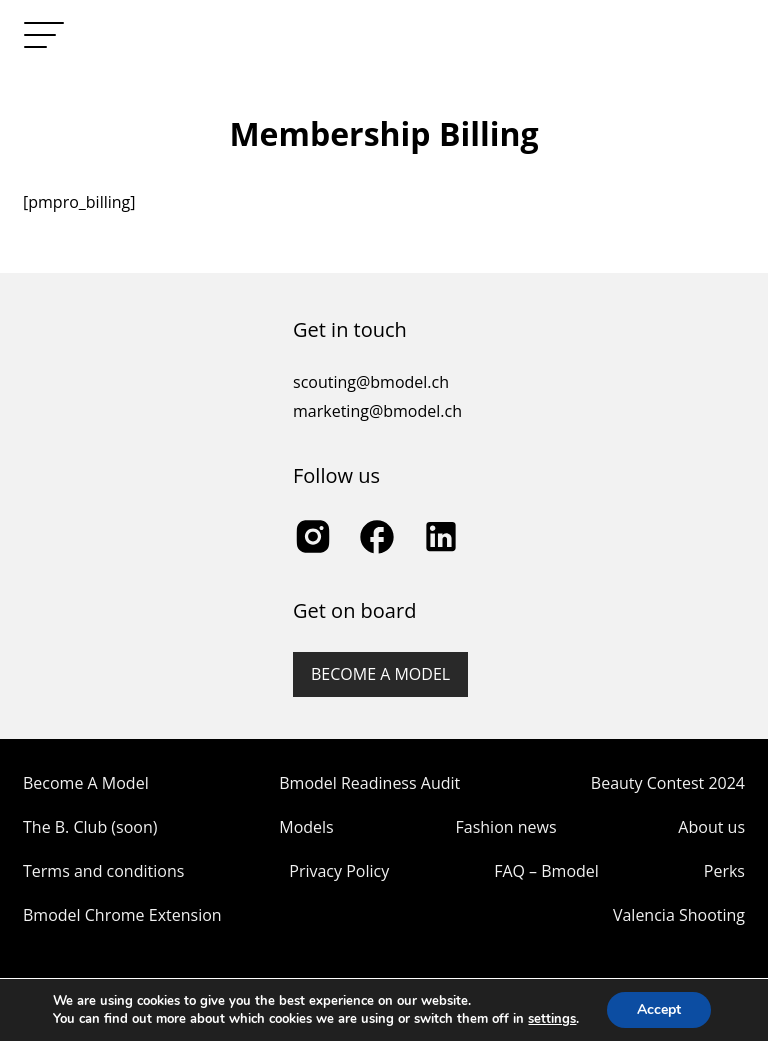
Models (306, 827)
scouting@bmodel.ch (371, 382)
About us (711, 827)
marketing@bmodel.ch (377, 411)
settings (552, 1019)
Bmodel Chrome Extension (122, 915)
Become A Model (86, 783)
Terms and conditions (103, 871)
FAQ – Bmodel (546, 871)
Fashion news (506, 827)
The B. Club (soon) (90, 827)
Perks (724, 871)
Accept (659, 1009)
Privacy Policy (339, 871)
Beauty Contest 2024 (668, 783)
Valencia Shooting (679, 915)
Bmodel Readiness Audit (369, 783)
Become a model (380, 674)
